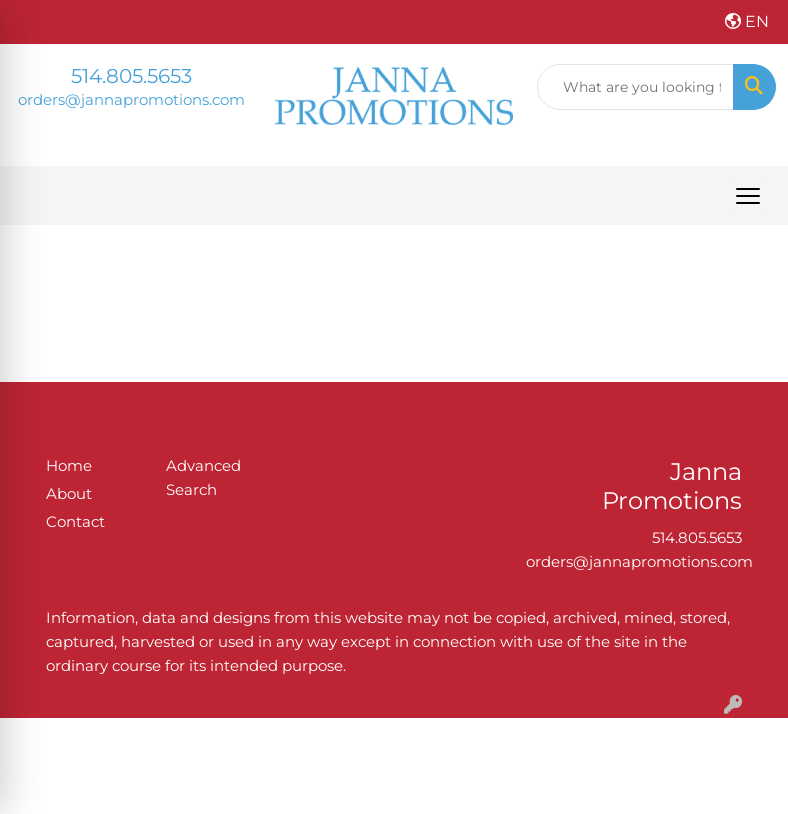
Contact (75, 522)
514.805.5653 (131, 76)
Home (69, 466)
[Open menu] (748, 196)
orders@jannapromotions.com (131, 100)
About (69, 494)
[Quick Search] (635, 87)
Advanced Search (203, 478)
